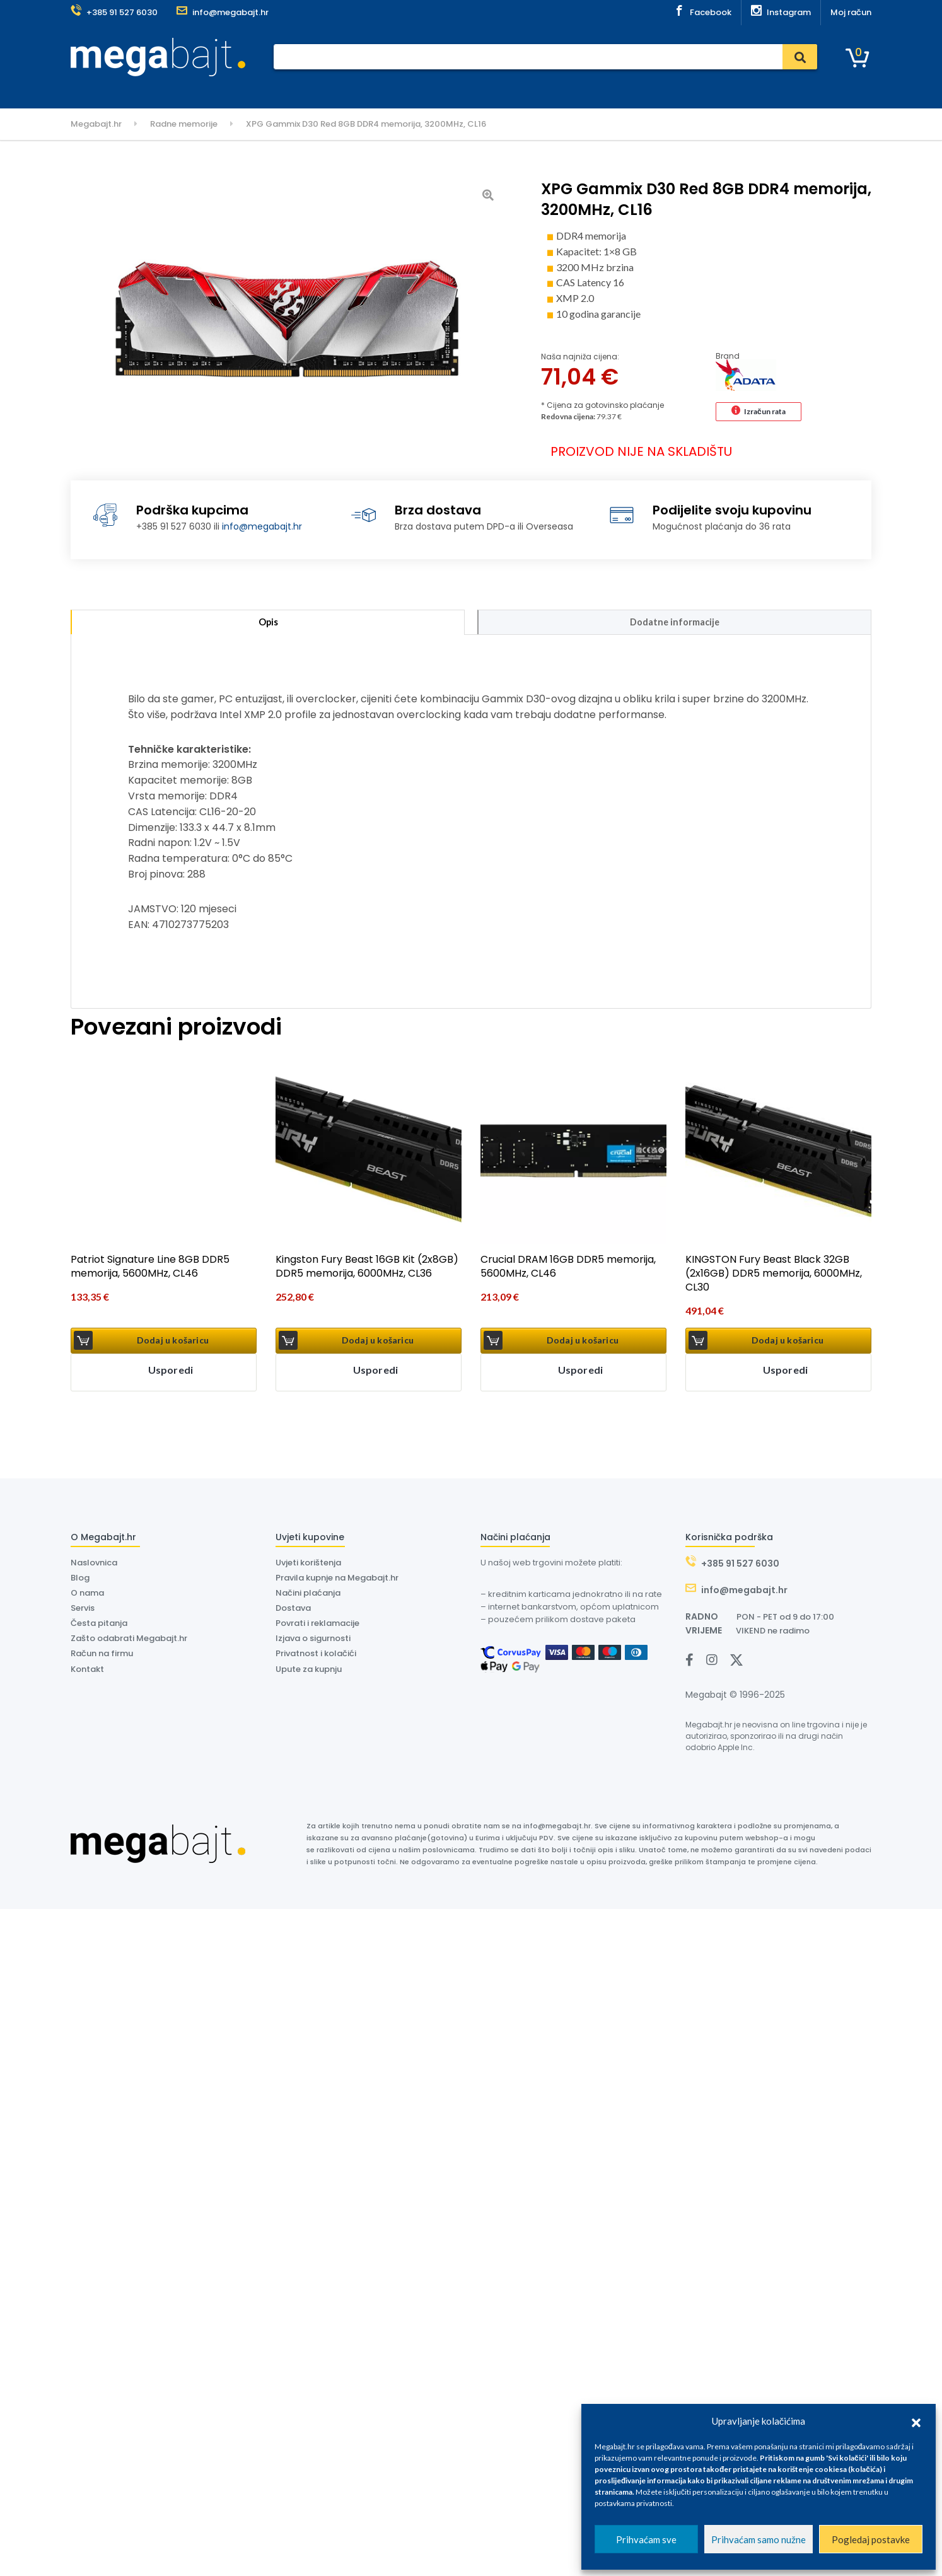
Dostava (369, 90)
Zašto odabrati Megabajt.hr (129, 1642)
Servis (324, 90)
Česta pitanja (99, 1626)
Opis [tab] (268, 624)
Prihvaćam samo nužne (758, 2539)
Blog (80, 1581)
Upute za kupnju (309, 1672)
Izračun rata (765, 411)
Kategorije (104, 90)
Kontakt (507, 90)
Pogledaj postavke (871, 2539)
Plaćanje (279, 90)
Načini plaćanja (308, 1596)
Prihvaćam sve (646, 2539)
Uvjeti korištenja (308, 1566)
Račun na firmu (102, 1657)
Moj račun (850, 12)
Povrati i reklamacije (317, 1626)
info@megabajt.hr (262, 526)
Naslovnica (223, 90)
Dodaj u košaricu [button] (173, 1343)
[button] (916, 2421)
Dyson (414, 90)
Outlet (552, 90)
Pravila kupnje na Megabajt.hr (337, 1581)
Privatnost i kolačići (316, 1657)
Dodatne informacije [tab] (674, 624)
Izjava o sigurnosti (313, 1642)
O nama (459, 90)
